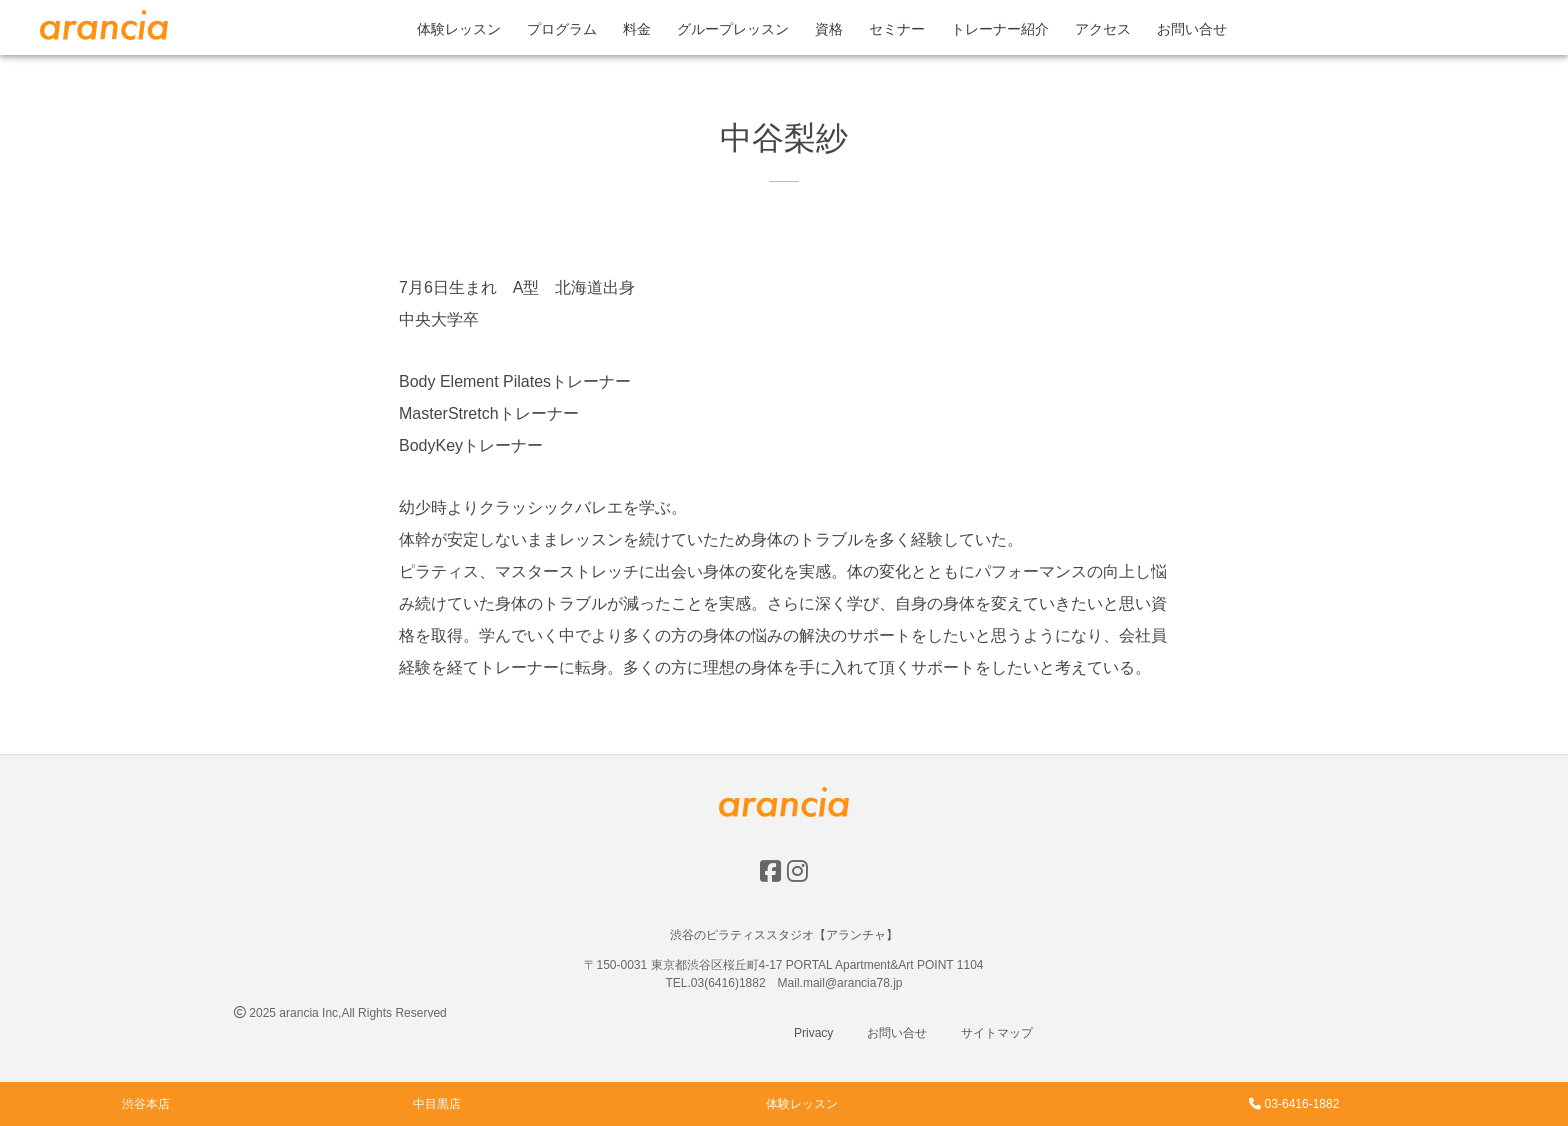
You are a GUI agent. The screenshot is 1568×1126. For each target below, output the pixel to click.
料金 (637, 29)
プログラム (562, 29)
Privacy (813, 1033)
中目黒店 (437, 1104)
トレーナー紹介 (1000, 29)
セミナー (897, 29)
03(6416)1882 (728, 983)
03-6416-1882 (1294, 1104)
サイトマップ (997, 1033)
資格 (829, 29)
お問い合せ (1192, 29)
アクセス (1103, 29)
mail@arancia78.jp (853, 983)
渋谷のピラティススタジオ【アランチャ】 (784, 935)
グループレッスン (733, 29)
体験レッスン (459, 29)
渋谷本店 (146, 1104)
